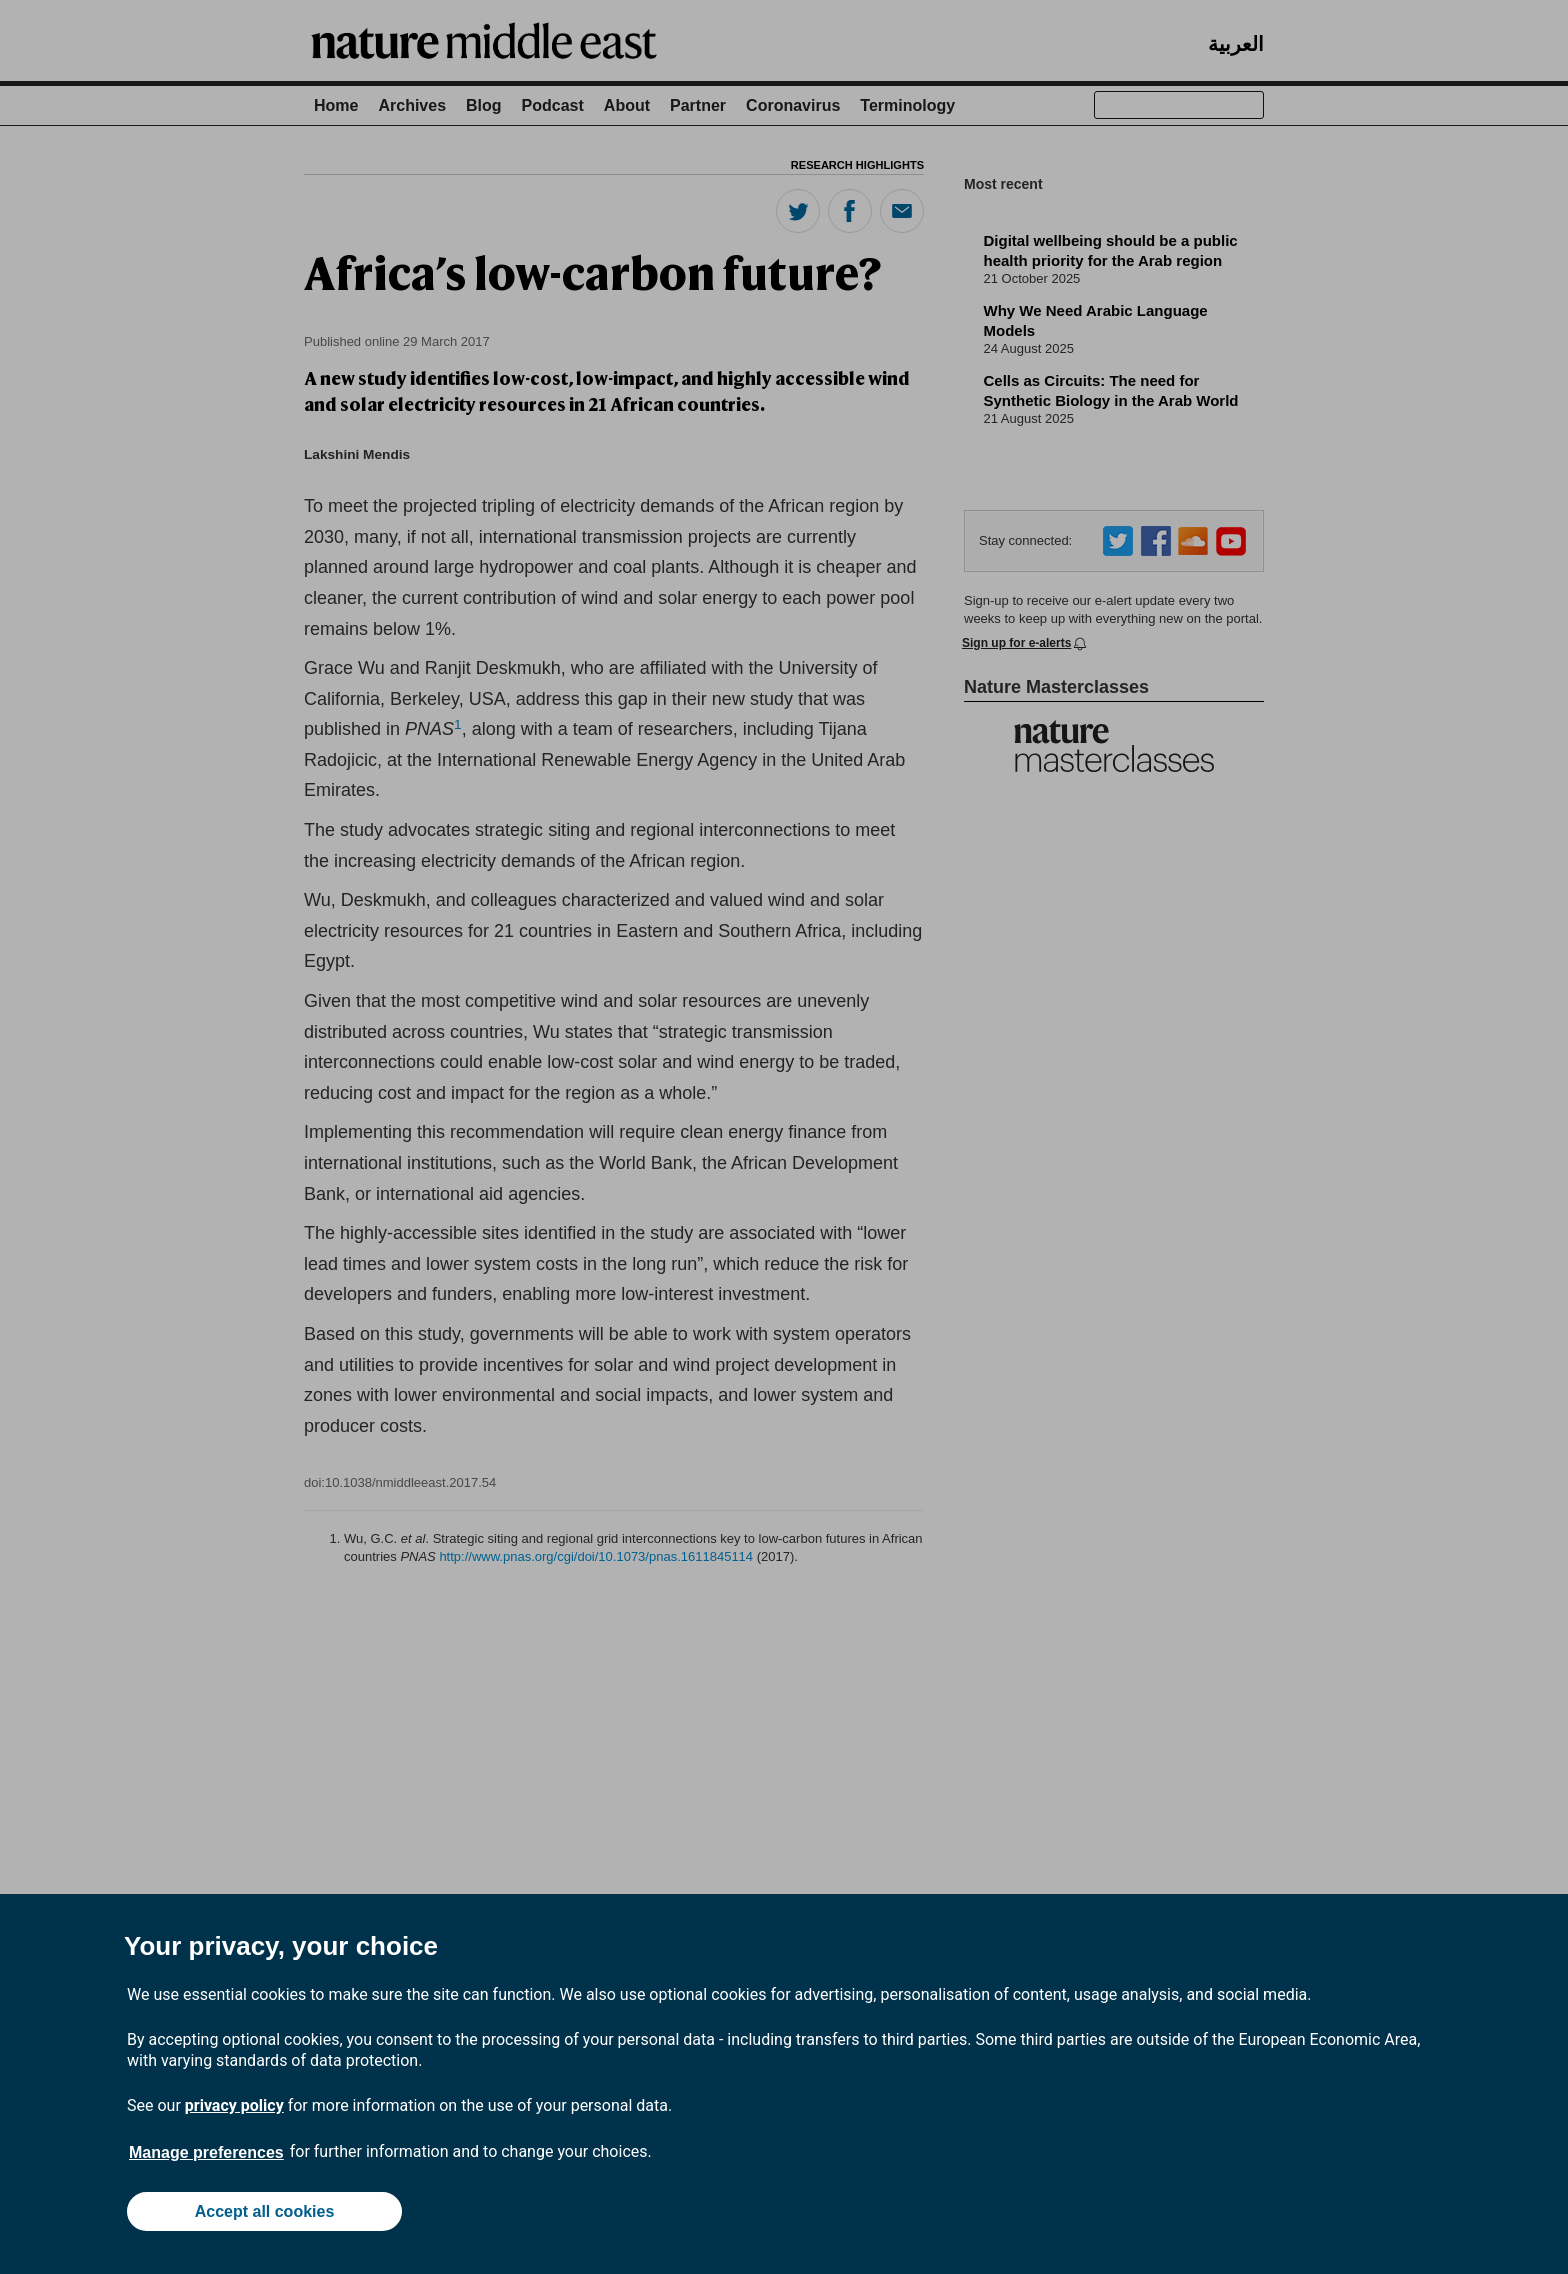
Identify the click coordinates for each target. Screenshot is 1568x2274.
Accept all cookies (265, 2211)
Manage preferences (206, 2152)
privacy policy (234, 2105)
